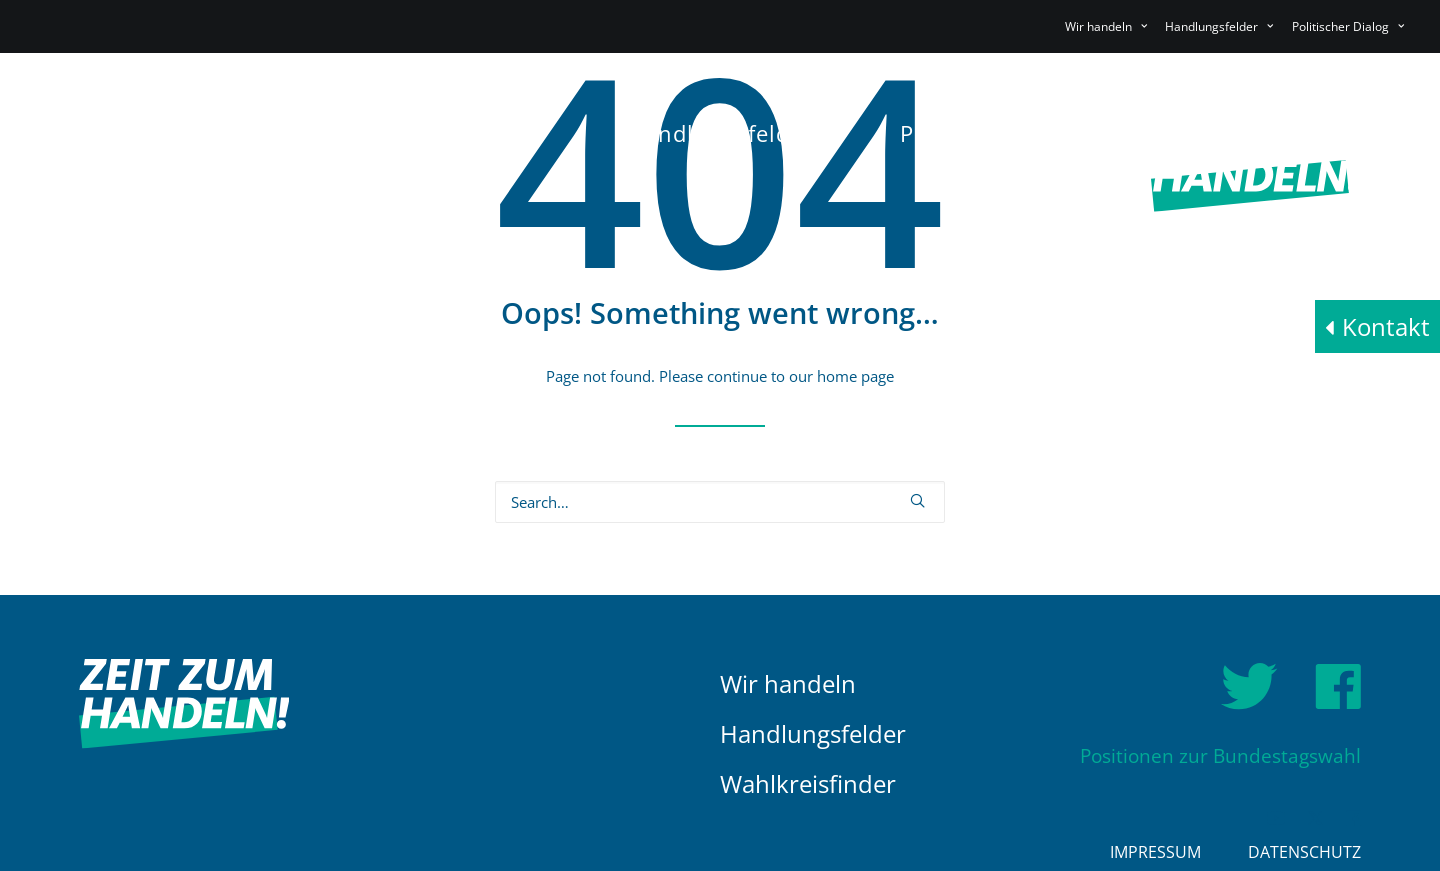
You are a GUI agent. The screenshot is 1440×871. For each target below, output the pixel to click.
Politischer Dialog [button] (1348, 26)
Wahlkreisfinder (808, 783)
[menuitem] (1109, 26)
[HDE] (214, 167)
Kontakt (1386, 326)
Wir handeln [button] (1106, 26)
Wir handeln (788, 683)
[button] (917, 500)
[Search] (720, 502)
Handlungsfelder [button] (1219, 26)
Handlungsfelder (813, 733)
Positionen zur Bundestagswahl (1220, 756)
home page (855, 376)
